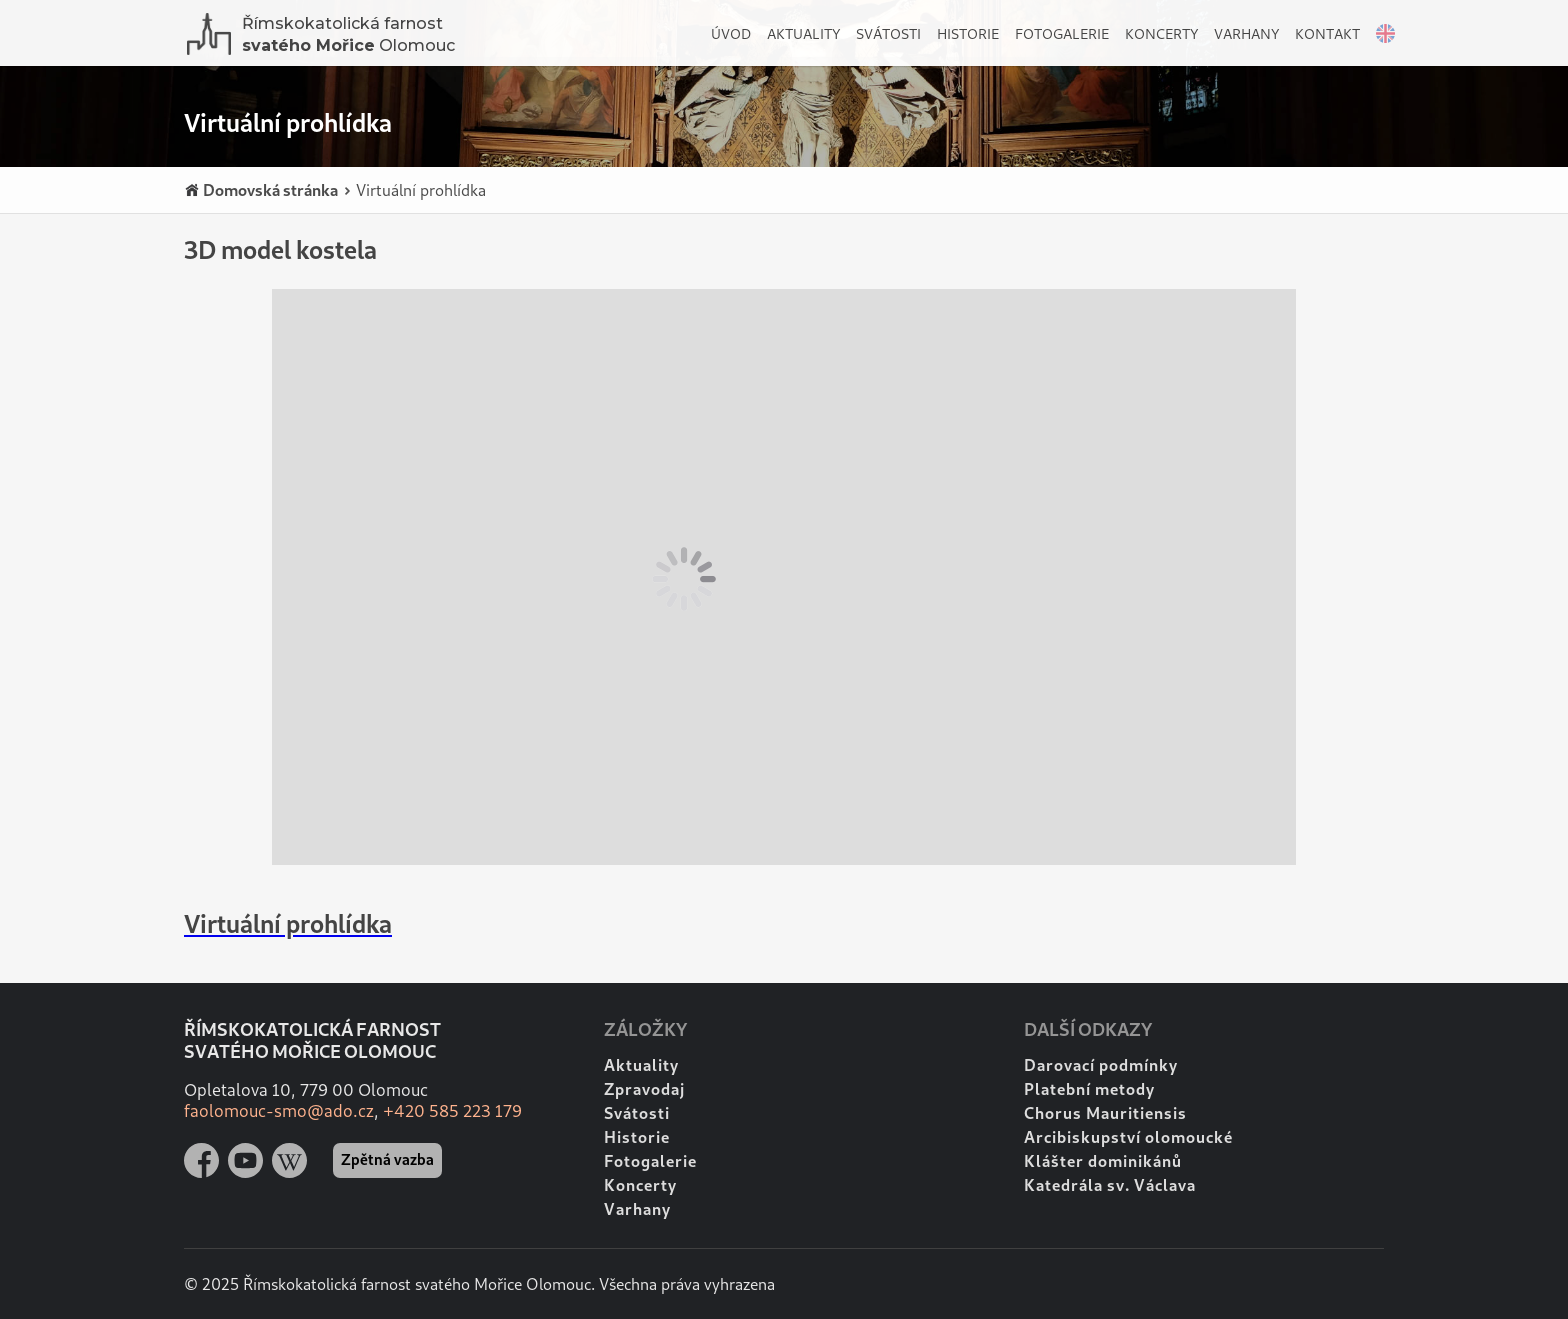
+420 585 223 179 (452, 1110)
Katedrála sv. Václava (1110, 1184)
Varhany (1246, 33)
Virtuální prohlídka (414, 189)
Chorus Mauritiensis (1105, 1112)
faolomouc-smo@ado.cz (279, 1110)
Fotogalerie (1062, 33)
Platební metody (1089, 1088)
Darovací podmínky (1101, 1064)
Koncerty (1161, 33)
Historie (968, 33)
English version (1380, 38)
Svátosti (888, 33)
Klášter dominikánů (1103, 1160)
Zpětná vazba (387, 1159)
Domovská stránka (261, 190)
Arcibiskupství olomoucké (1128, 1136)
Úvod (731, 33)
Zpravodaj (644, 1088)
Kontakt (1327, 33)
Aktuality (803, 33)
